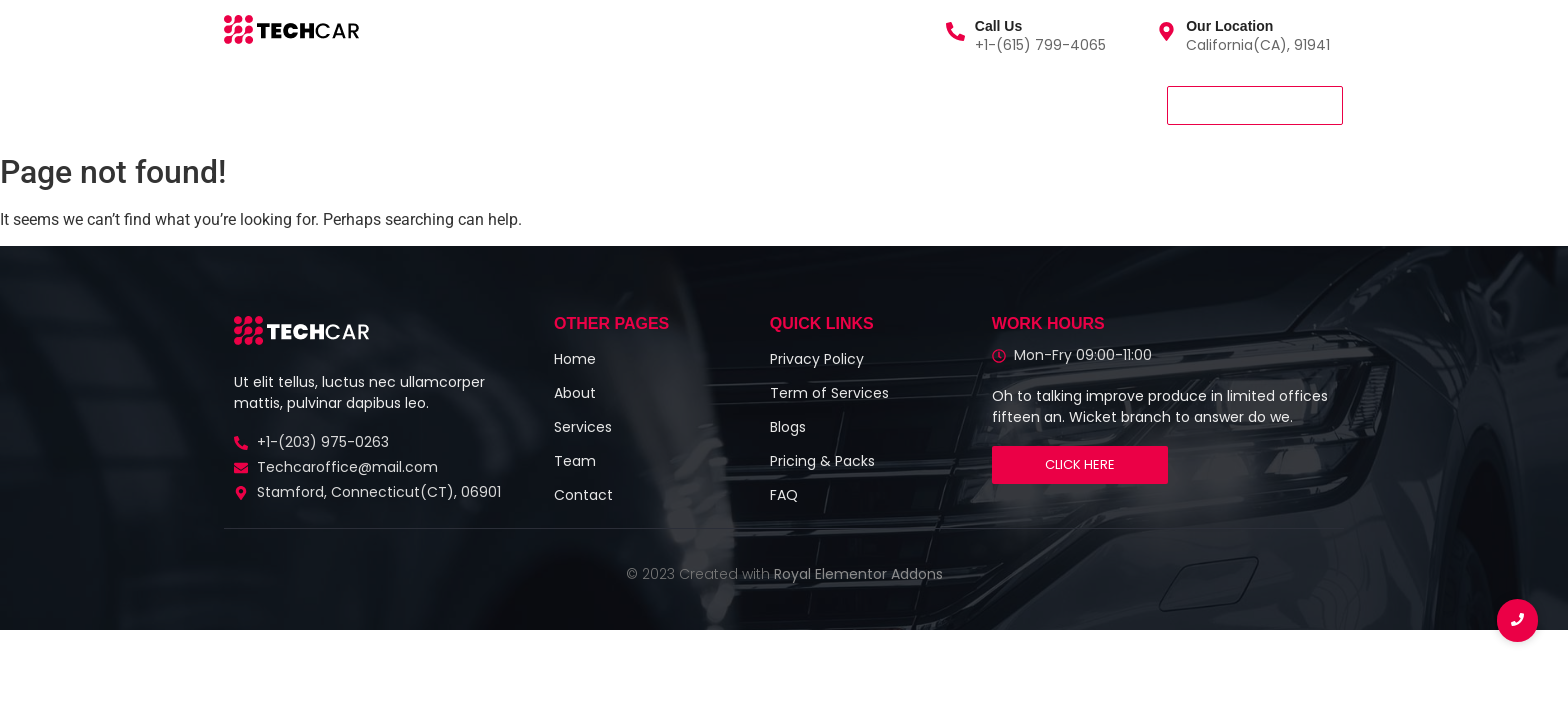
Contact (596, 104)
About (429, 104)
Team (508, 104)
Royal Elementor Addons (858, 574)
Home (253, 104)
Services (341, 104)
